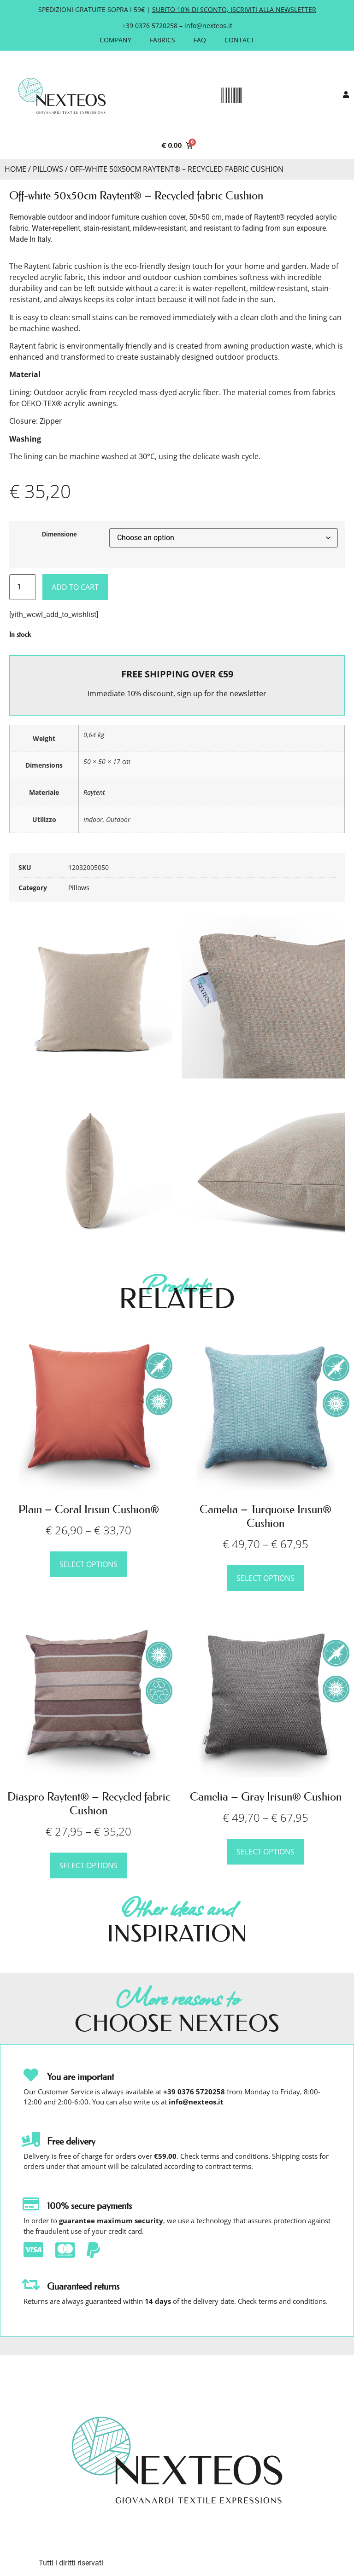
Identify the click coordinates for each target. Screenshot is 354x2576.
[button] (231, 95)
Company (115, 39)
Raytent (94, 792)
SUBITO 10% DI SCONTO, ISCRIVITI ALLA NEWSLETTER (234, 9)
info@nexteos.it (208, 25)
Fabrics (162, 39)
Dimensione (59, 534)
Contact (239, 39)
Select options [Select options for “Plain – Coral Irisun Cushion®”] (88, 1564)
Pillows (48, 169)
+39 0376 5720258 (149, 25)
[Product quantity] (22, 587)
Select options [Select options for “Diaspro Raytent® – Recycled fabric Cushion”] (88, 1865)
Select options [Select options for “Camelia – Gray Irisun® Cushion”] (265, 1852)
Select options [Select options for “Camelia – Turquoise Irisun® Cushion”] (265, 1578)
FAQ (200, 39)
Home (15, 169)
